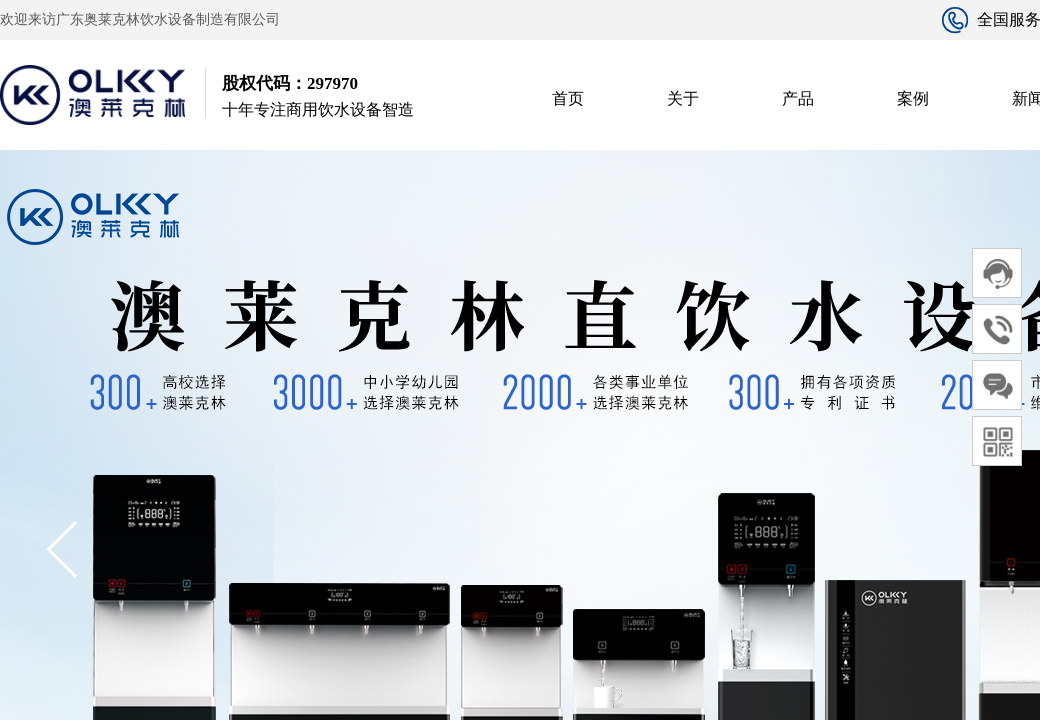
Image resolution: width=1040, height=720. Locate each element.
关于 (683, 98)
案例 (913, 98)
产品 (798, 98)
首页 (568, 98)
